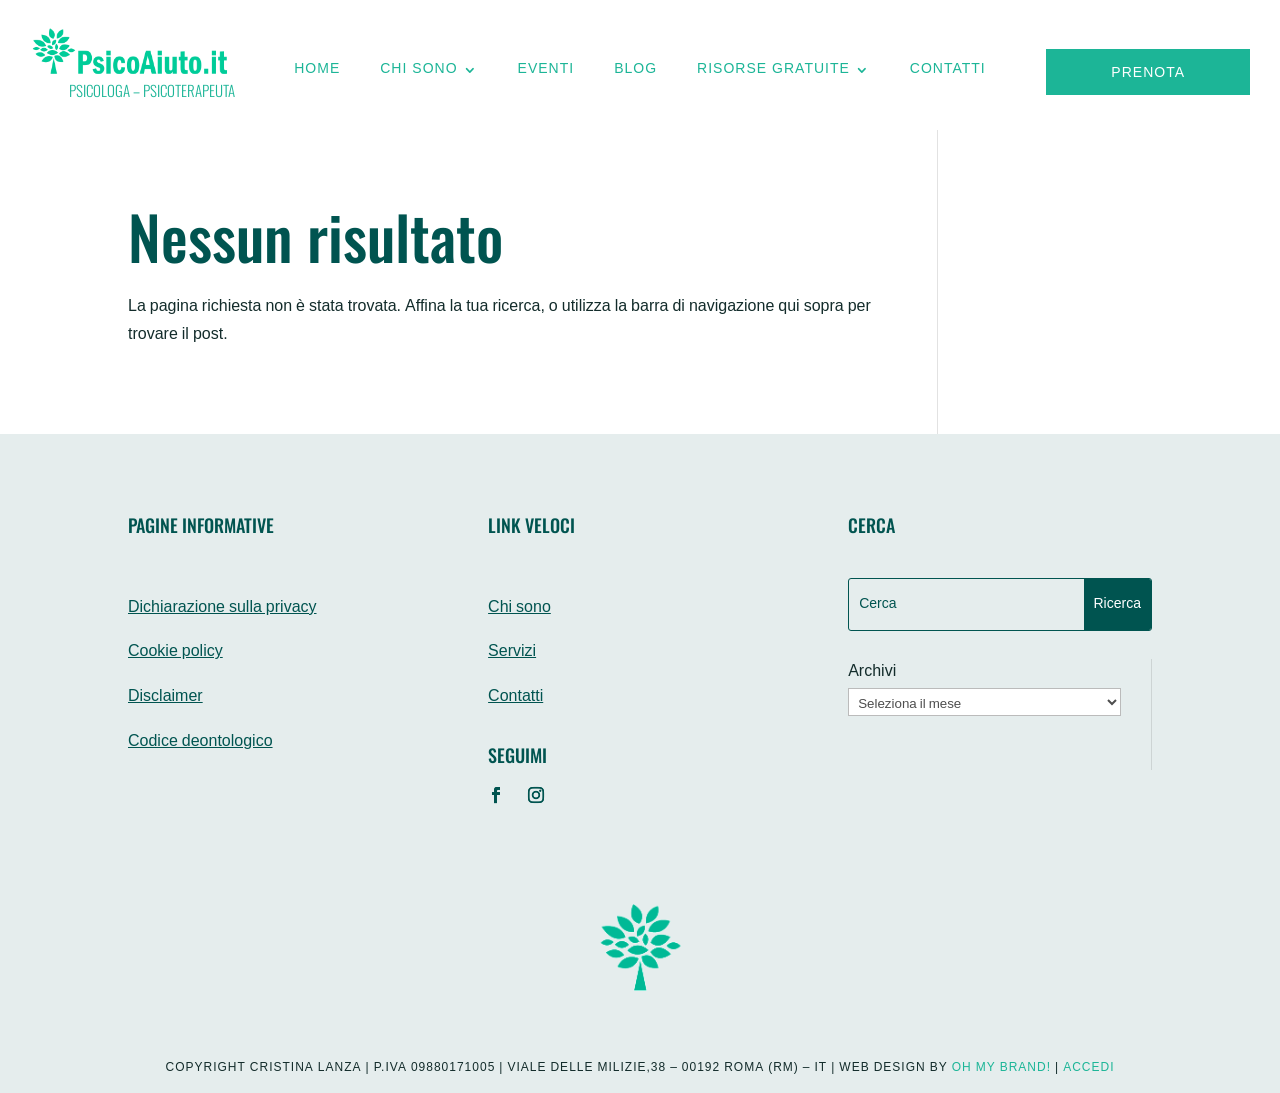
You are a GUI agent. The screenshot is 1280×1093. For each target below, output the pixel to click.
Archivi (872, 673)
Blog (635, 74)
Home (317, 74)
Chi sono (418, 74)
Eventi (546, 74)
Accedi (1088, 1068)
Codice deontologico (200, 742)
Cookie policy (175, 652)
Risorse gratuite (773, 74)
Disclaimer (165, 697)
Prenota (1148, 73)
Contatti (948, 74)
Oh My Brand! (1001, 1068)
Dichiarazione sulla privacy (222, 608)
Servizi (512, 652)
